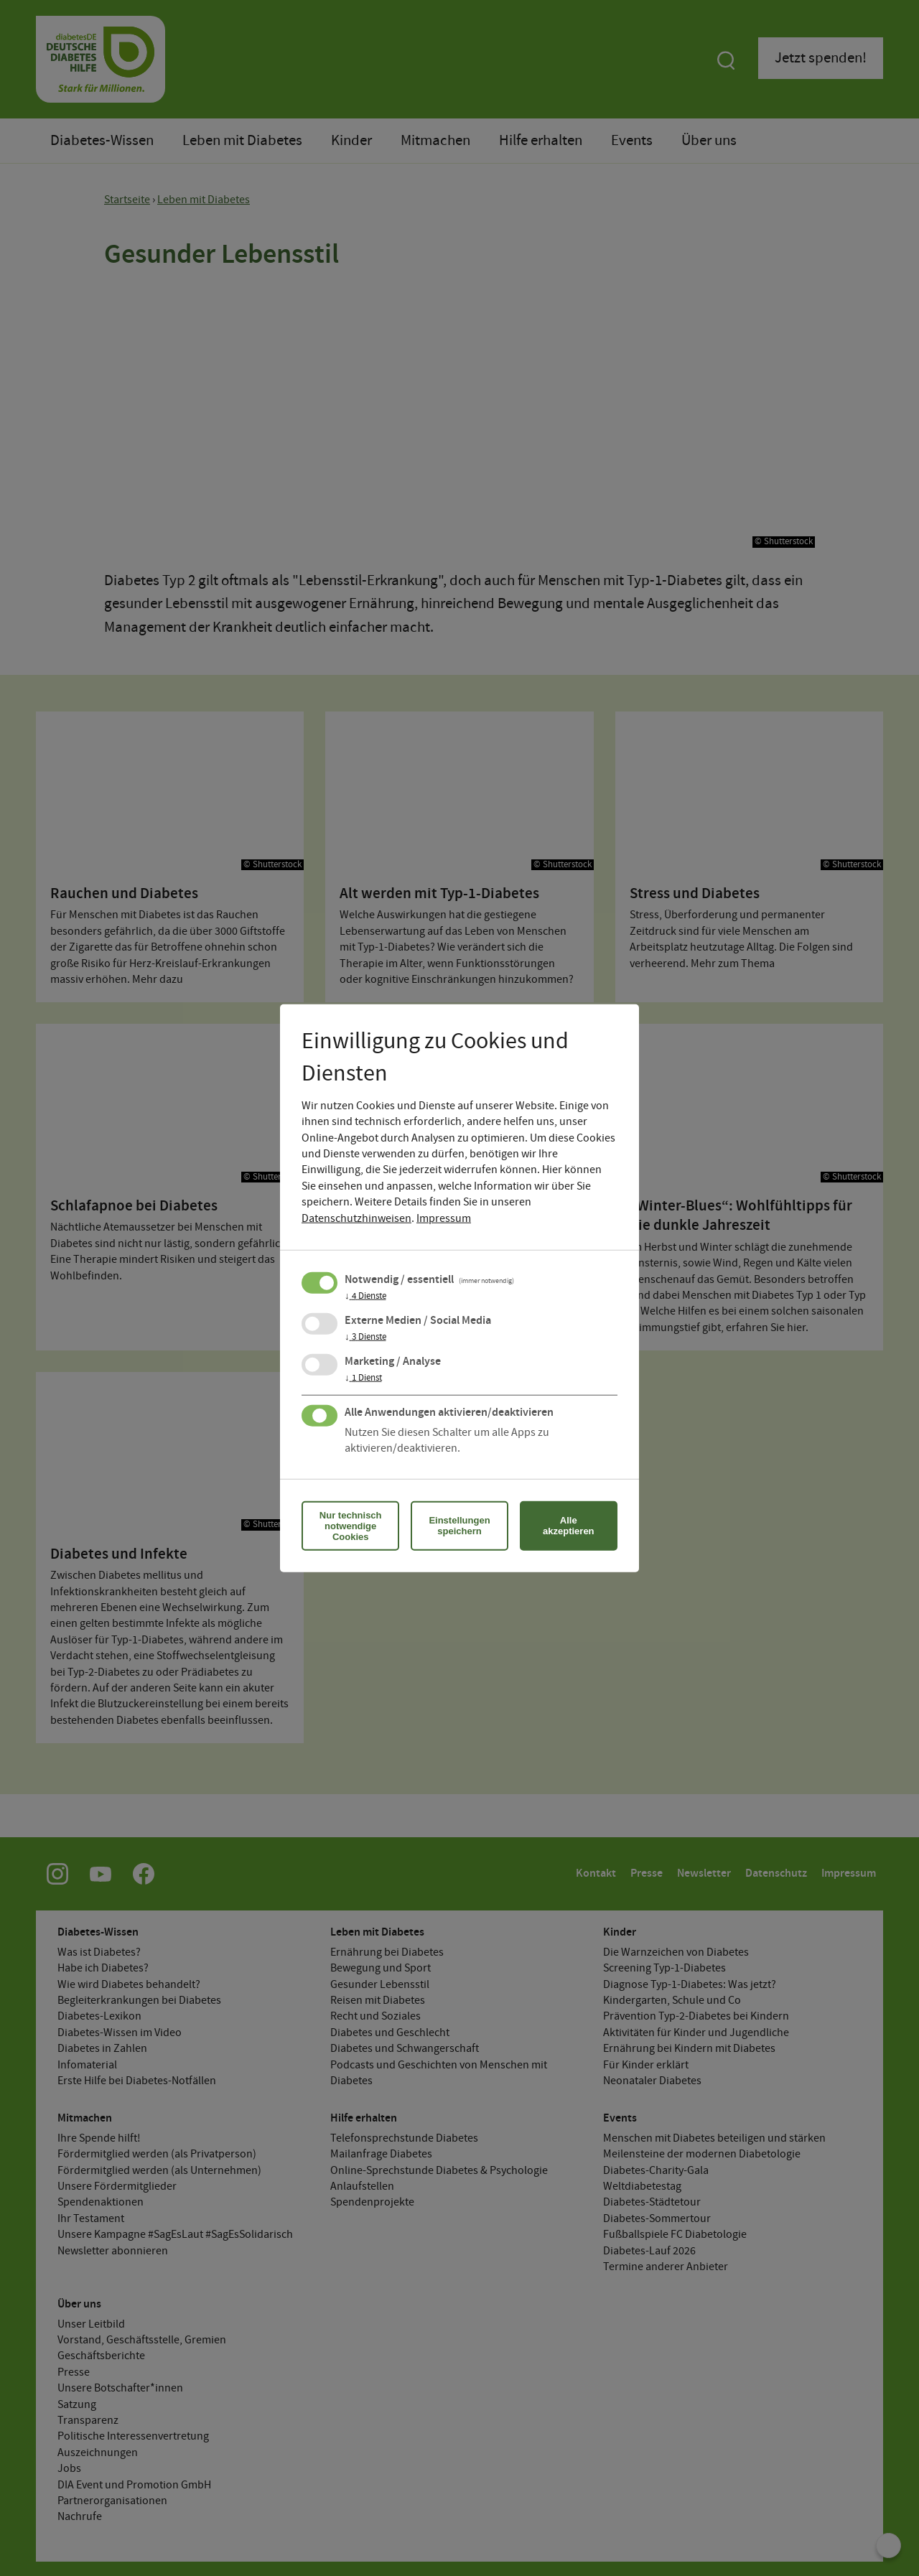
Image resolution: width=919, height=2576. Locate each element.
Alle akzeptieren (568, 1525)
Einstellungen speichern (459, 1525)
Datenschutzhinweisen (356, 1218)
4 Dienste (365, 1296)
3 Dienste (365, 1337)
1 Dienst (363, 1378)
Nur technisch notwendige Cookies (350, 1525)
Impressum (443, 1218)
